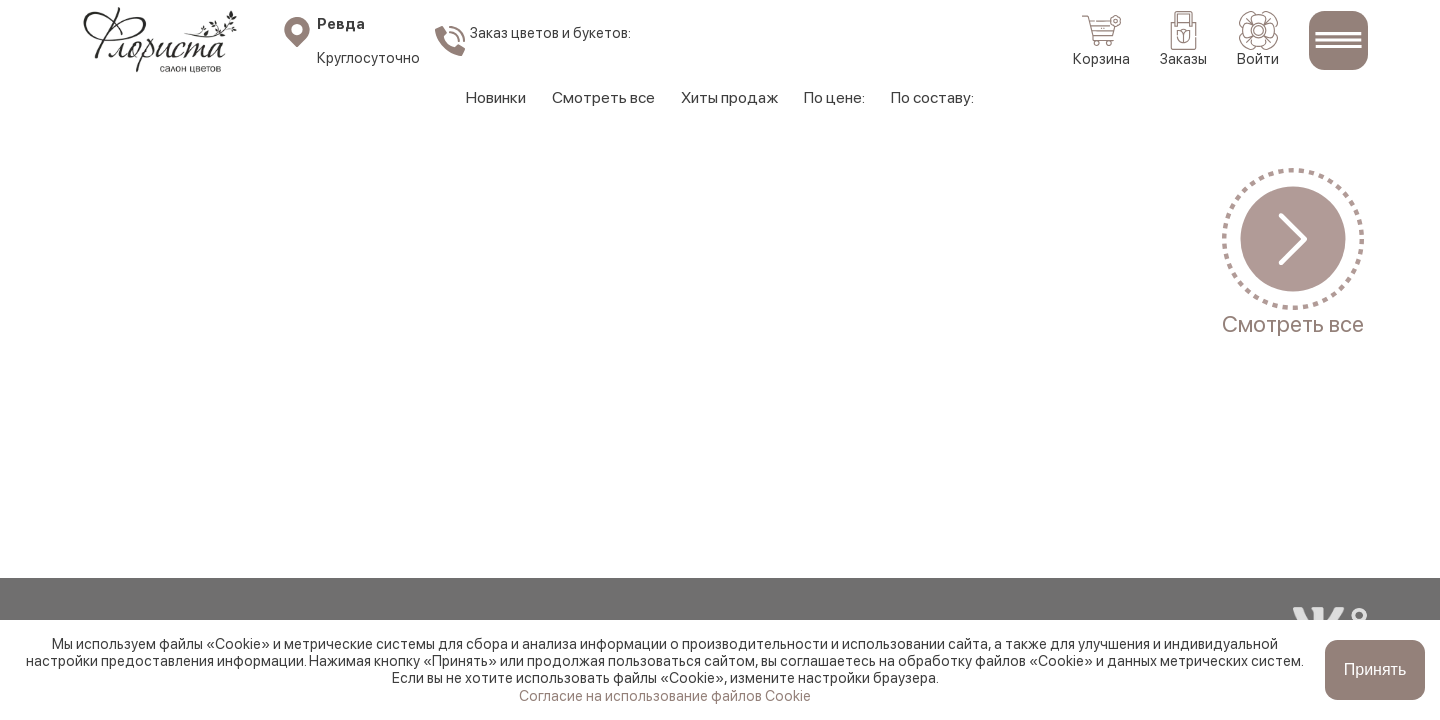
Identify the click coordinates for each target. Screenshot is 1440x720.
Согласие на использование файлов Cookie (665, 695)
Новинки (496, 97)
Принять (1375, 669)
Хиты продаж (729, 97)
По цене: (834, 97)
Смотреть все (603, 97)
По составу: (932, 97)
